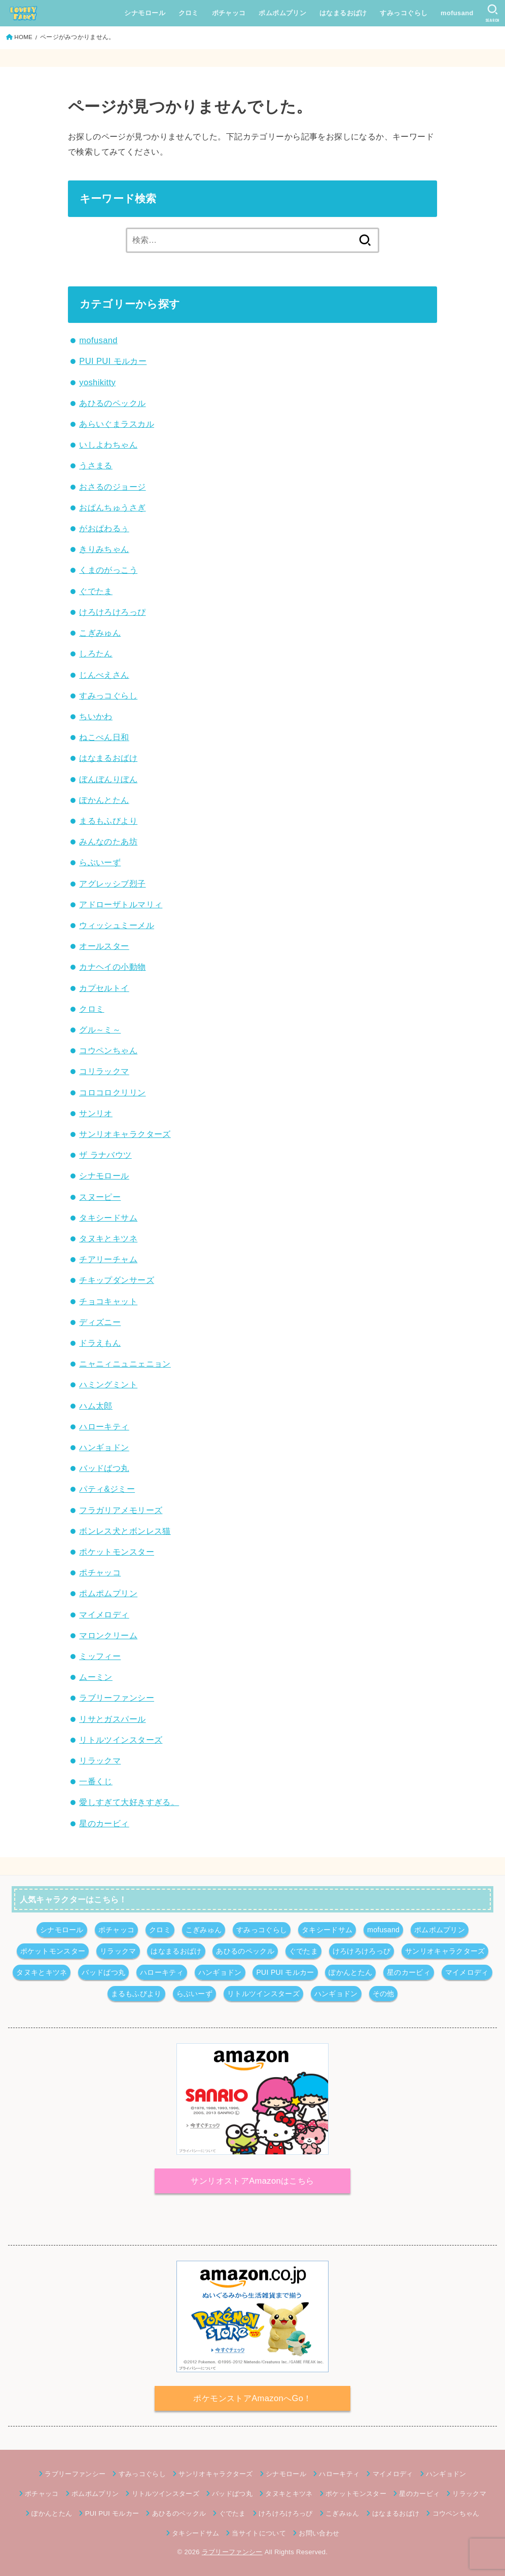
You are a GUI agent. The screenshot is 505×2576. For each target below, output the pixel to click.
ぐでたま (96, 591)
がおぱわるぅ (104, 528)
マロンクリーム (108, 1635)
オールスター (104, 945)
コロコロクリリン (112, 1092)
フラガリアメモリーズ (120, 1510)
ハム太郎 (96, 1405)
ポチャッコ (229, 13)
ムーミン (96, 1676)
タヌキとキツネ (108, 1238)
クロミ (188, 13)
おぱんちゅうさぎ (112, 507)
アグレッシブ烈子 (112, 883)
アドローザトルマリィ (120, 904)
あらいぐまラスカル (116, 423)
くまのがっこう (108, 569)
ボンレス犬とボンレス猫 (125, 1530)
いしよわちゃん (108, 444)
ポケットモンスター (116, 1551)
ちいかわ (96, 716)
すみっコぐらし (403, 13)
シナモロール (144, 13)
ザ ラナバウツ (105, 1154)
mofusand (457, 13)
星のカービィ (104, 1823)
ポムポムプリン (282, 13)
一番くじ (96, 1781)
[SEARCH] (492, 13)
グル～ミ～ (100, 1029)
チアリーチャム (108, 1259)
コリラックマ (104, 1071)
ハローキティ (104, 1426)
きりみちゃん (104, 549)
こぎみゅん (100, 632)
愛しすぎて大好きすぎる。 (129, 1802)
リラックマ (100, 1760)
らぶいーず (100, 862)
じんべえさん (104, 674)
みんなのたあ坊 (108, 841)
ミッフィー (100, 1656)
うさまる (96, 465)
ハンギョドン (104, 1447)
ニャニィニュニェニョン (125, 1363)
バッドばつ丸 (104, 1468)
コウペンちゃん (108, 1050)
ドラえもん (100, 1342)
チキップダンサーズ (116, 1279)
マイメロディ (104, 1614)
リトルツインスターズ (120, 1739)
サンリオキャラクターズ (125, 1133)
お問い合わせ (319, 2533)
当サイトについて (259, 2533)
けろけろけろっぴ (112, 611)
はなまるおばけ (343, 13)
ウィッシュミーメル (116, 925)
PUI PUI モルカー (113, 360)
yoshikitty (97, 382)
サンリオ (96, 1113)
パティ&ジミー (107, 1488)
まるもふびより (108, 820)
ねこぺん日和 (104, 737)
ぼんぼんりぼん (108, 779)
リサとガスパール (112, 1718)
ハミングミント (108, 1384)
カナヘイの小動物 (112, 966)
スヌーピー (100, 1196)
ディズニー (100, 1322)
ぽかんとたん (104, 799)
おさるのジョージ (112, 486)
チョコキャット (108, 1301)
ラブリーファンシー (116, 1697)
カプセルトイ (104, 987)
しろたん (96, 653)
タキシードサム (108, 1217)
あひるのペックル (112, 403)
